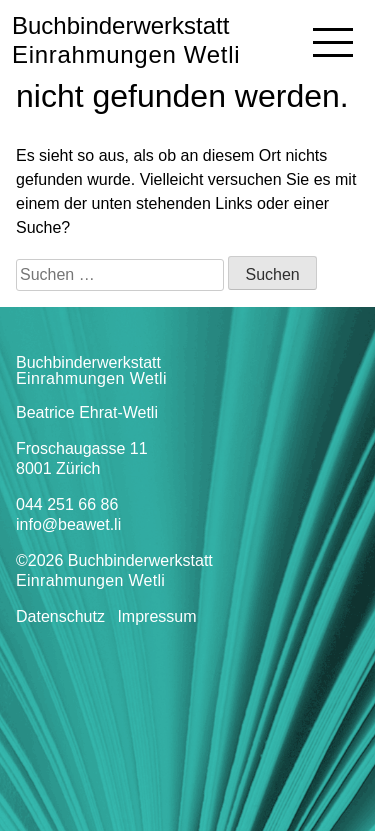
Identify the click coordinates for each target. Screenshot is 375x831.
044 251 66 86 (67, 504)
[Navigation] (333, 42)
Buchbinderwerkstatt (126, 40)
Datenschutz (60, 616)
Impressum (156, 616)
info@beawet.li (68, 524)
